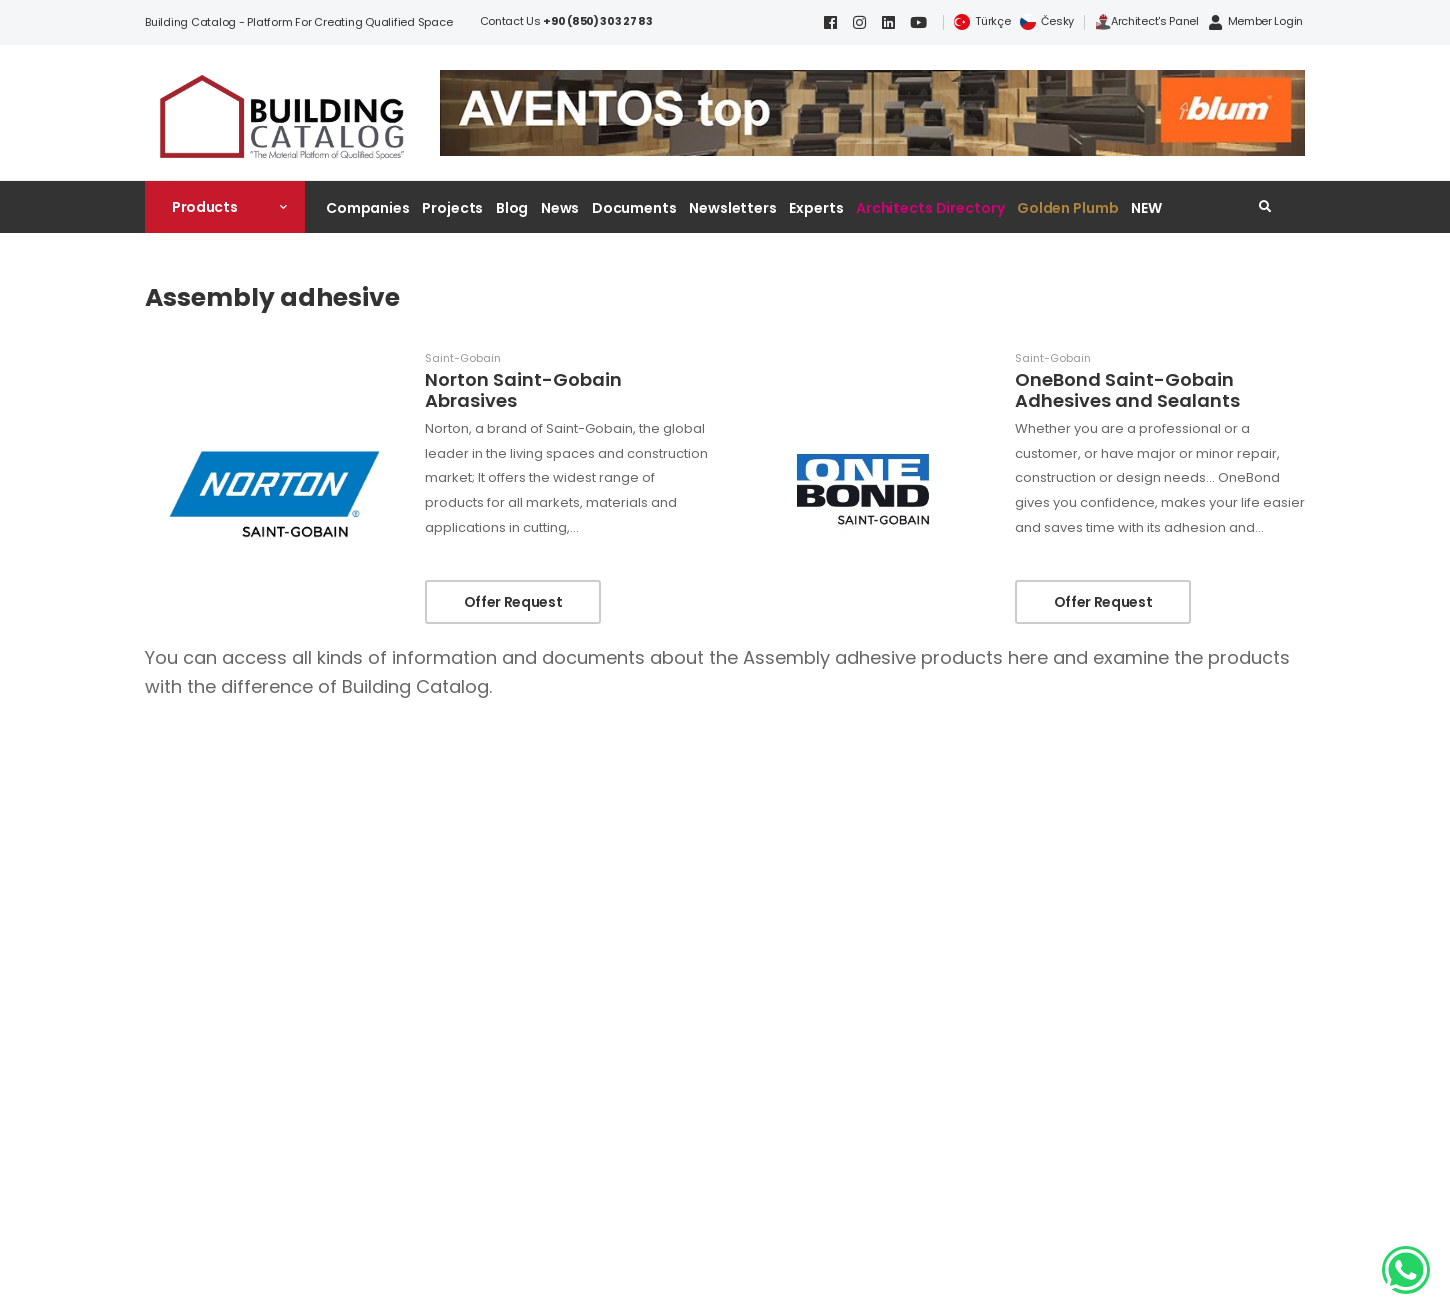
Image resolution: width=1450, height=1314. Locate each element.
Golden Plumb (1068, 208)
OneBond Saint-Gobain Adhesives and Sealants (1127, 390)
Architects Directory (930, 208)
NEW (1146, 208)
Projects (452, 208)
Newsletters (733, 208)
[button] (225, 207)
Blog (512, 208)
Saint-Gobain (463, 358)
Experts (816, 208)
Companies (368, 208)
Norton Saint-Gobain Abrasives (523, 390)
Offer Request (513, 602)
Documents (634, 208)
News (560, 208)
